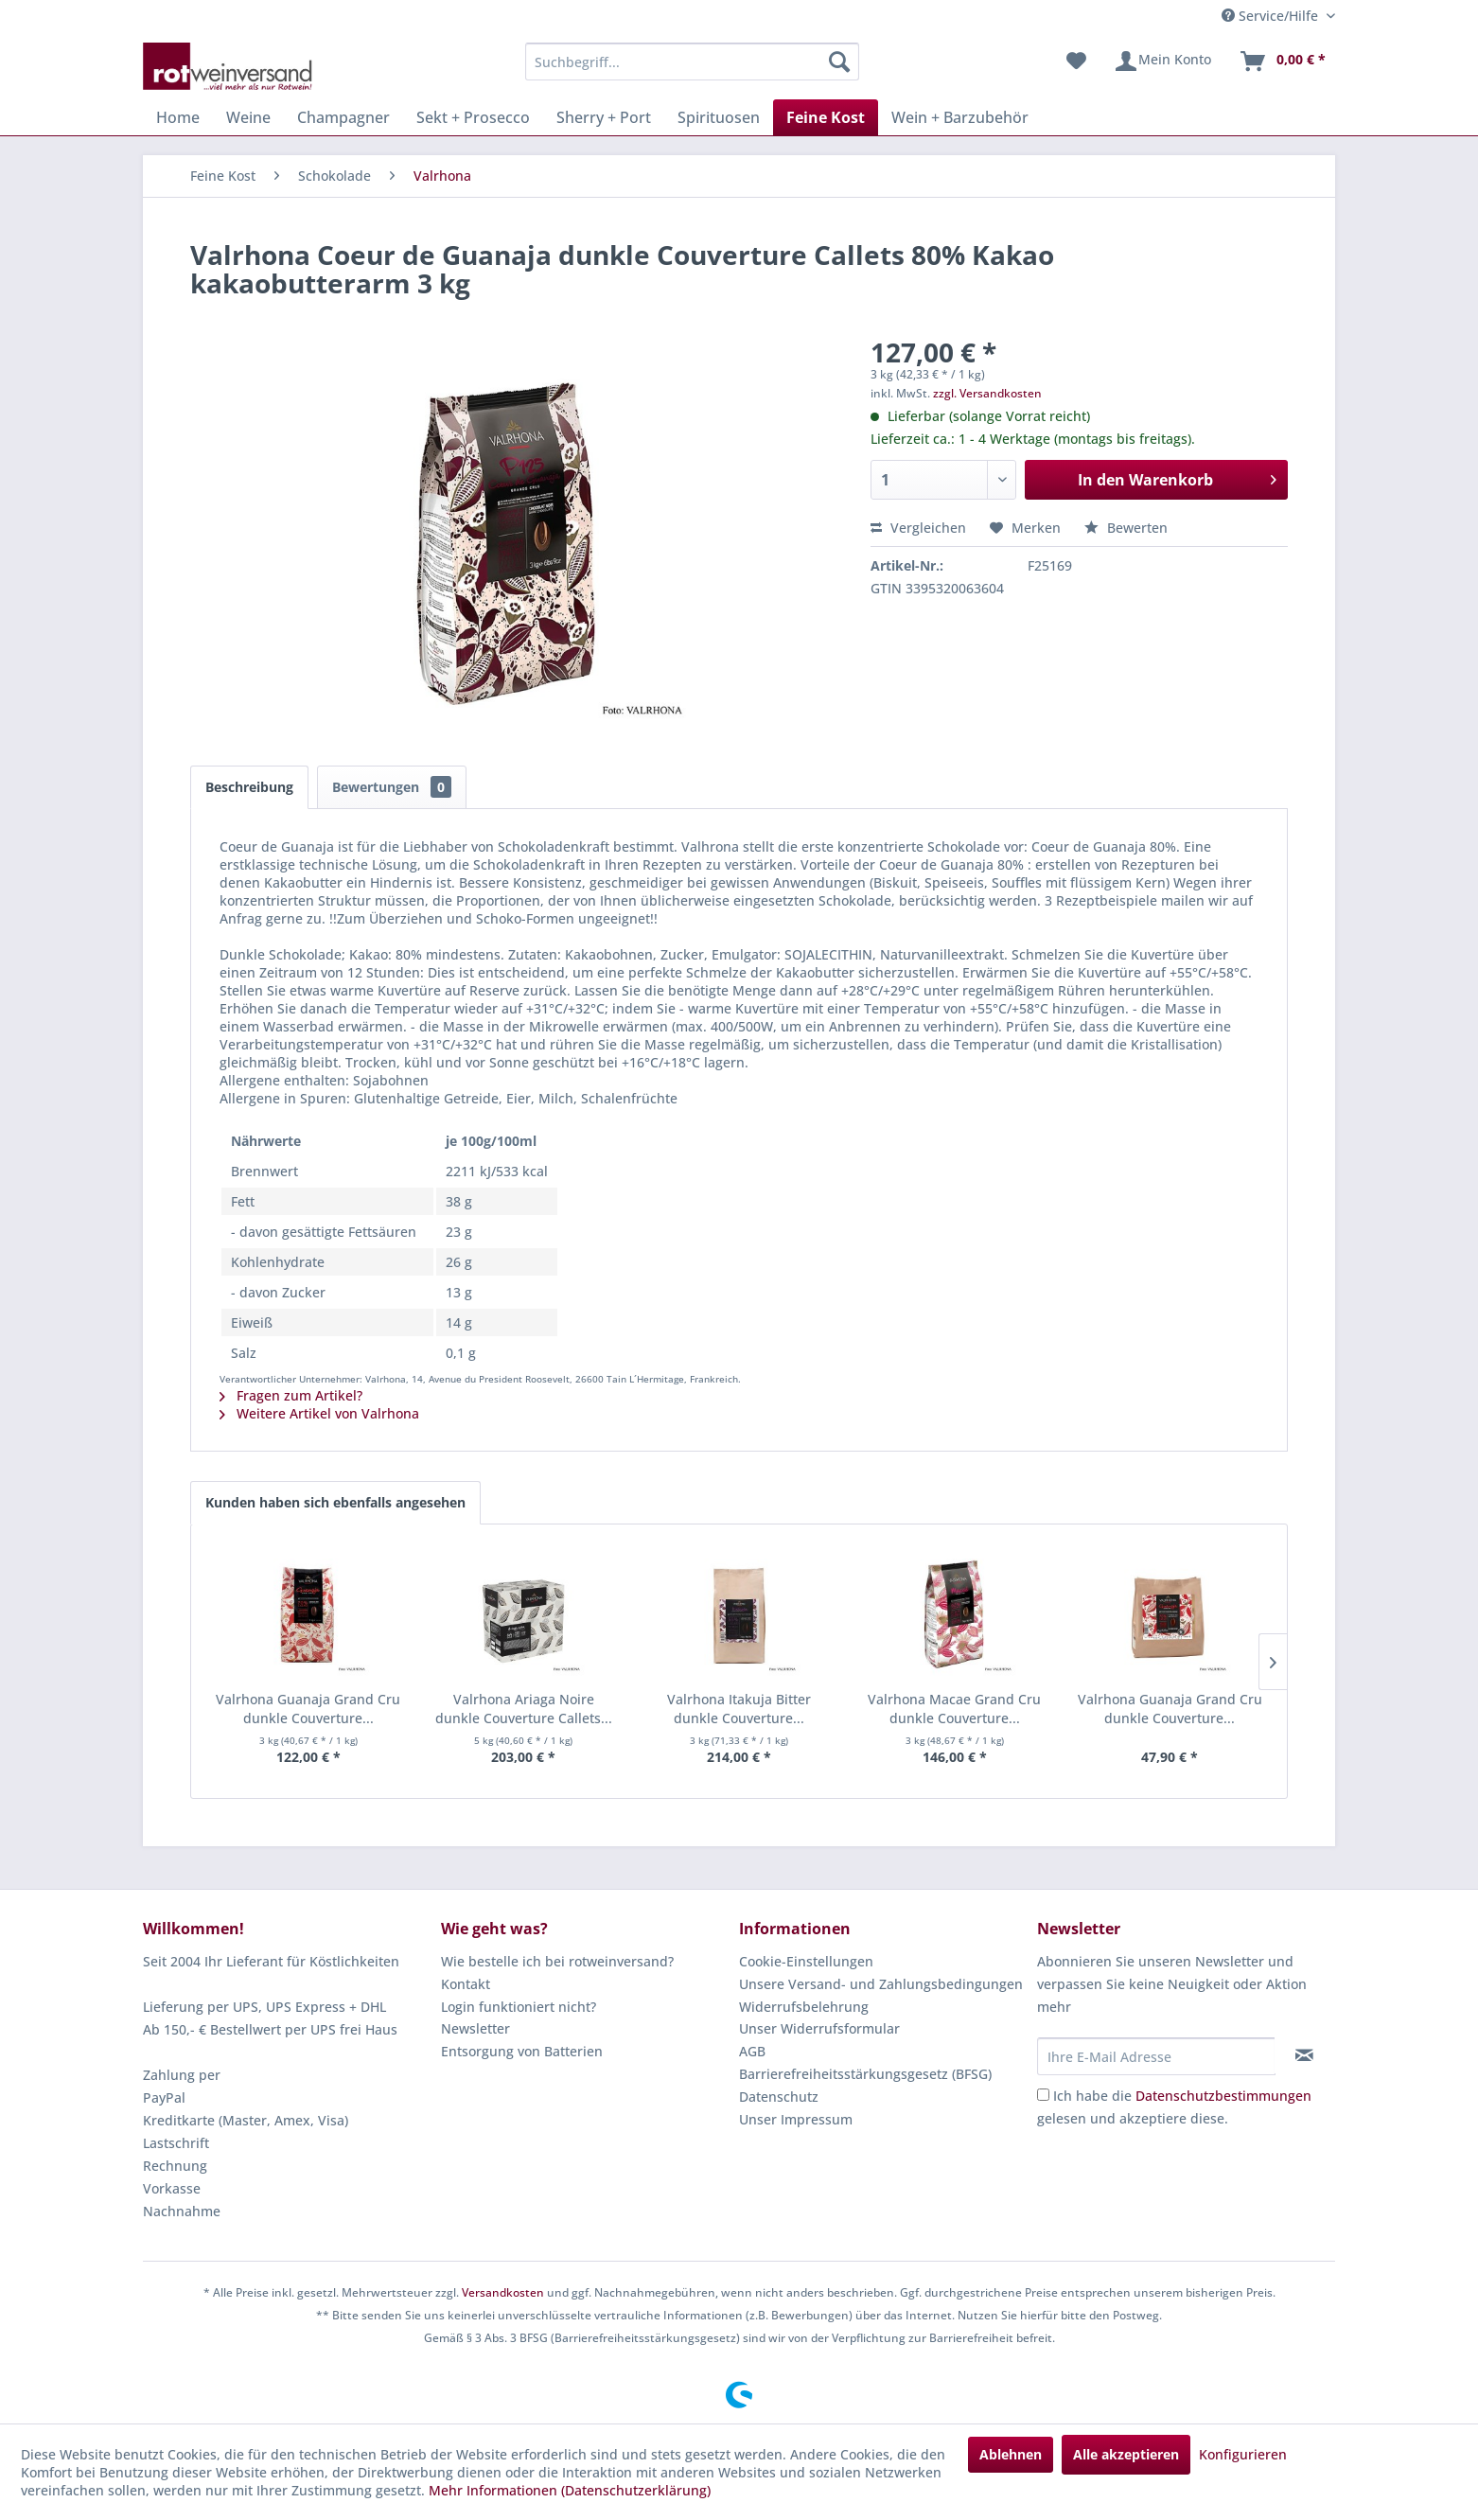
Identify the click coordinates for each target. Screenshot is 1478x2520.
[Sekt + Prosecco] (473, 117)
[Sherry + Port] (603, 117)
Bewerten (1126, 528)
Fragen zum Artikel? (291, 1395)
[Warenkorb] (1282, 61)
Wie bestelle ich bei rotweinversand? (557, 1961)
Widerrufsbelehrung (804, 2007)
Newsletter (475, 2028)
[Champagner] (343, 117)
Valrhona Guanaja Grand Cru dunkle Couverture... (308, 1708)
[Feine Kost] (825, 117)
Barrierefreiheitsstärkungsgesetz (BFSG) (865, 2074)
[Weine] (248, 117)
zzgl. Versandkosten (987, 393)
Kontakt (465, 1984)
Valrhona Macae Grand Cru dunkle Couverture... (954, 1708)
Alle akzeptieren (1126, 2454)
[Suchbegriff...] (692, 61)
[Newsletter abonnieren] (1304, 2055)
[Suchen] (839, 61)
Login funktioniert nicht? (518, 2007)
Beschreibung (249, 787)
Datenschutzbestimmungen (1223, 2096)
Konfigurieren (1243, 2454)
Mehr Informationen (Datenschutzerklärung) (570, 2490)
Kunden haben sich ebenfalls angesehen (335, 1502)
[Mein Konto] (1162, 61)
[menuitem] (692, 61)
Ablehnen (1010, 2454)
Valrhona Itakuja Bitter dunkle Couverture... (739, 1708)
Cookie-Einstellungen (806, 1961)
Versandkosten (503, 2292)
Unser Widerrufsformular (819, 2028)
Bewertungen (391, 787)
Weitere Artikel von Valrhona (319, 1413)
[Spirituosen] (718, 117)
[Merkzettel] (1076, 61)
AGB (752, 2051)
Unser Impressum (796, 2119)
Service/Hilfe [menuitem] (1272, 16)
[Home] (178, 117)
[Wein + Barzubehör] (960, 117)
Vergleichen (918, 528)
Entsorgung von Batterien (522, 2051)
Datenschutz (778, 2097)
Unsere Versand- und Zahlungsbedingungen (881, 1984)
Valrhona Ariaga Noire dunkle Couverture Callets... (523, 1708)
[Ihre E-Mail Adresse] (1156, 2056)
